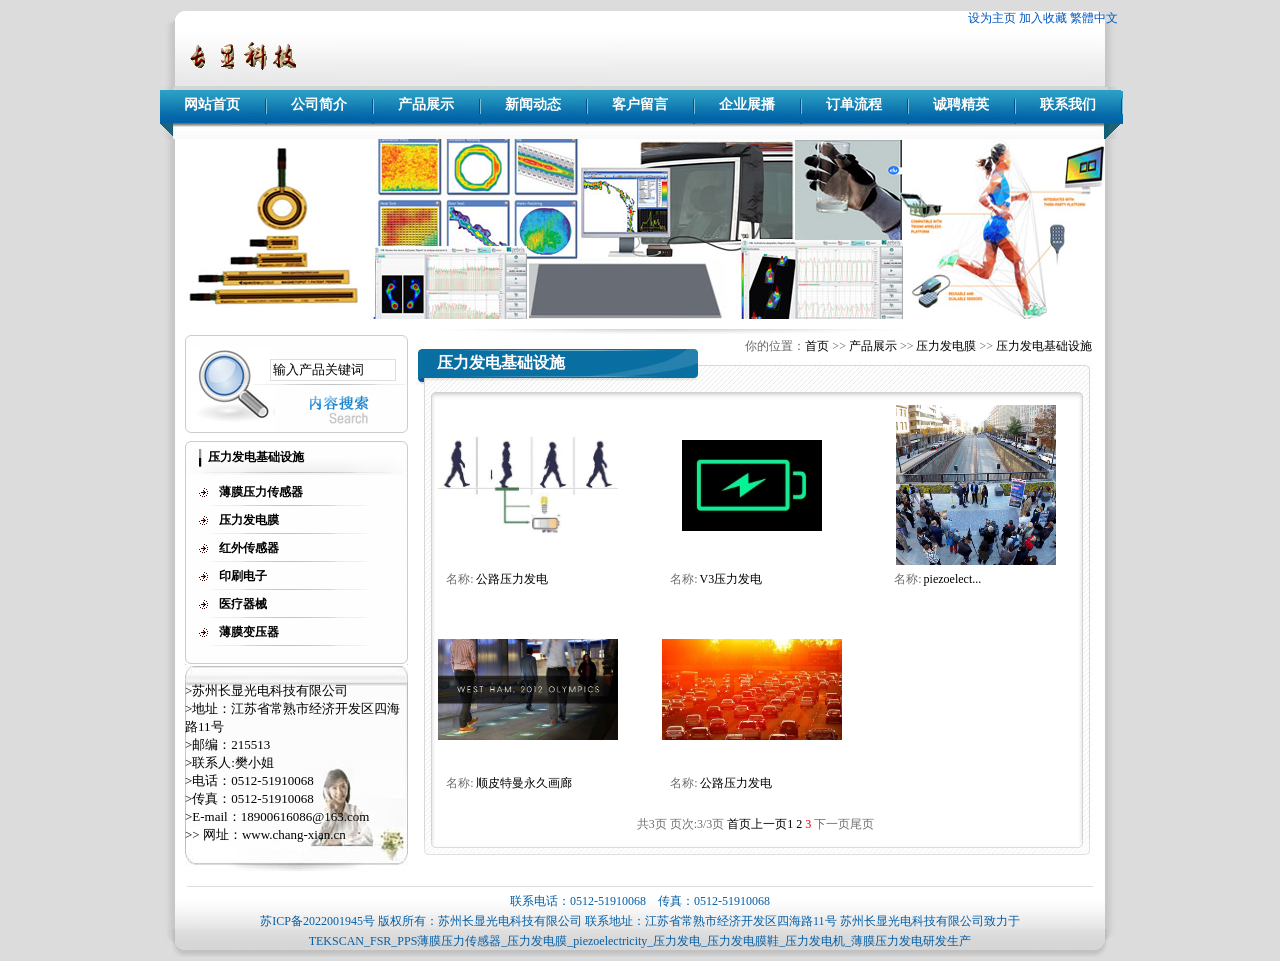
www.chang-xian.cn (294, 834)
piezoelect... (953, 579)
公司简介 (319, 104)
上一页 (769, 824)
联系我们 (1068, 104)
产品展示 (426, 104)
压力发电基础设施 (1044, 346)
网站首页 (212, 104)
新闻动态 (533, 104)
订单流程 (854, 104)
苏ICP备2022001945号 (317, 921)
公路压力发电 (512, 579)
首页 (817, 346)
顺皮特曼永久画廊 (524, 783)
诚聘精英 (961, 104)
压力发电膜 (946, 346)
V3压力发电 (731, 579)
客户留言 (640, 104)
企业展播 (747, 104)
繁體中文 (1094, 18)
